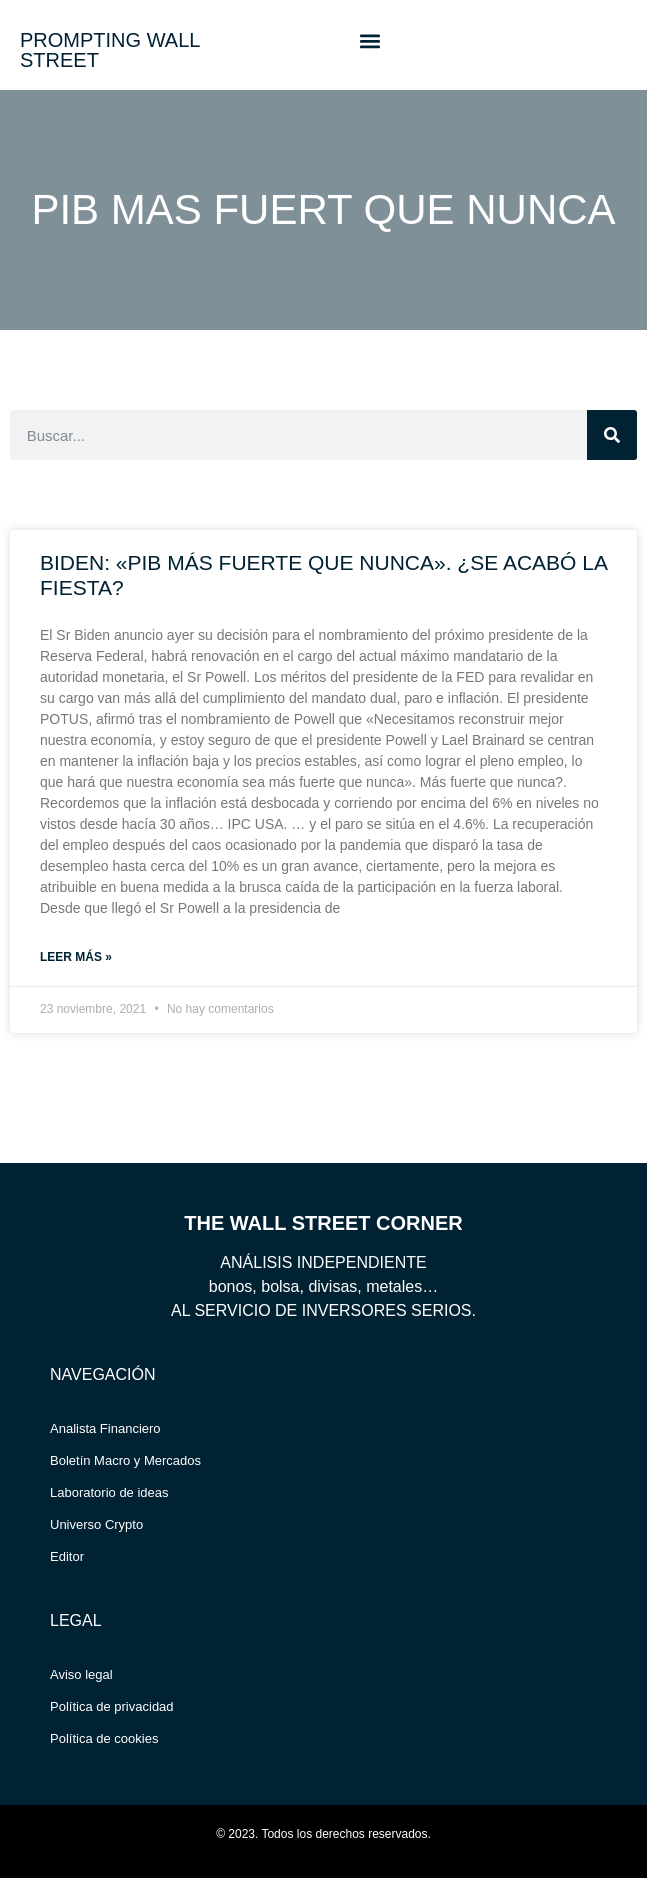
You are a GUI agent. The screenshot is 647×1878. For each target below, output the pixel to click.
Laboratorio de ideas (109, 1492)
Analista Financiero (105, 1428)
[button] (369, 40)
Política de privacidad (112, 1706)
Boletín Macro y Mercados (125, 1460)
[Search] (612, 435)
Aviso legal (81, 1674)
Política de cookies (104, 1738)
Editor (67, 1556)
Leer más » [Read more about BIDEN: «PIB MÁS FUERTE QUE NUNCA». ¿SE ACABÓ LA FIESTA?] (76, 957)
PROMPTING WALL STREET (110, 50)
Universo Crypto (96, 1524)
